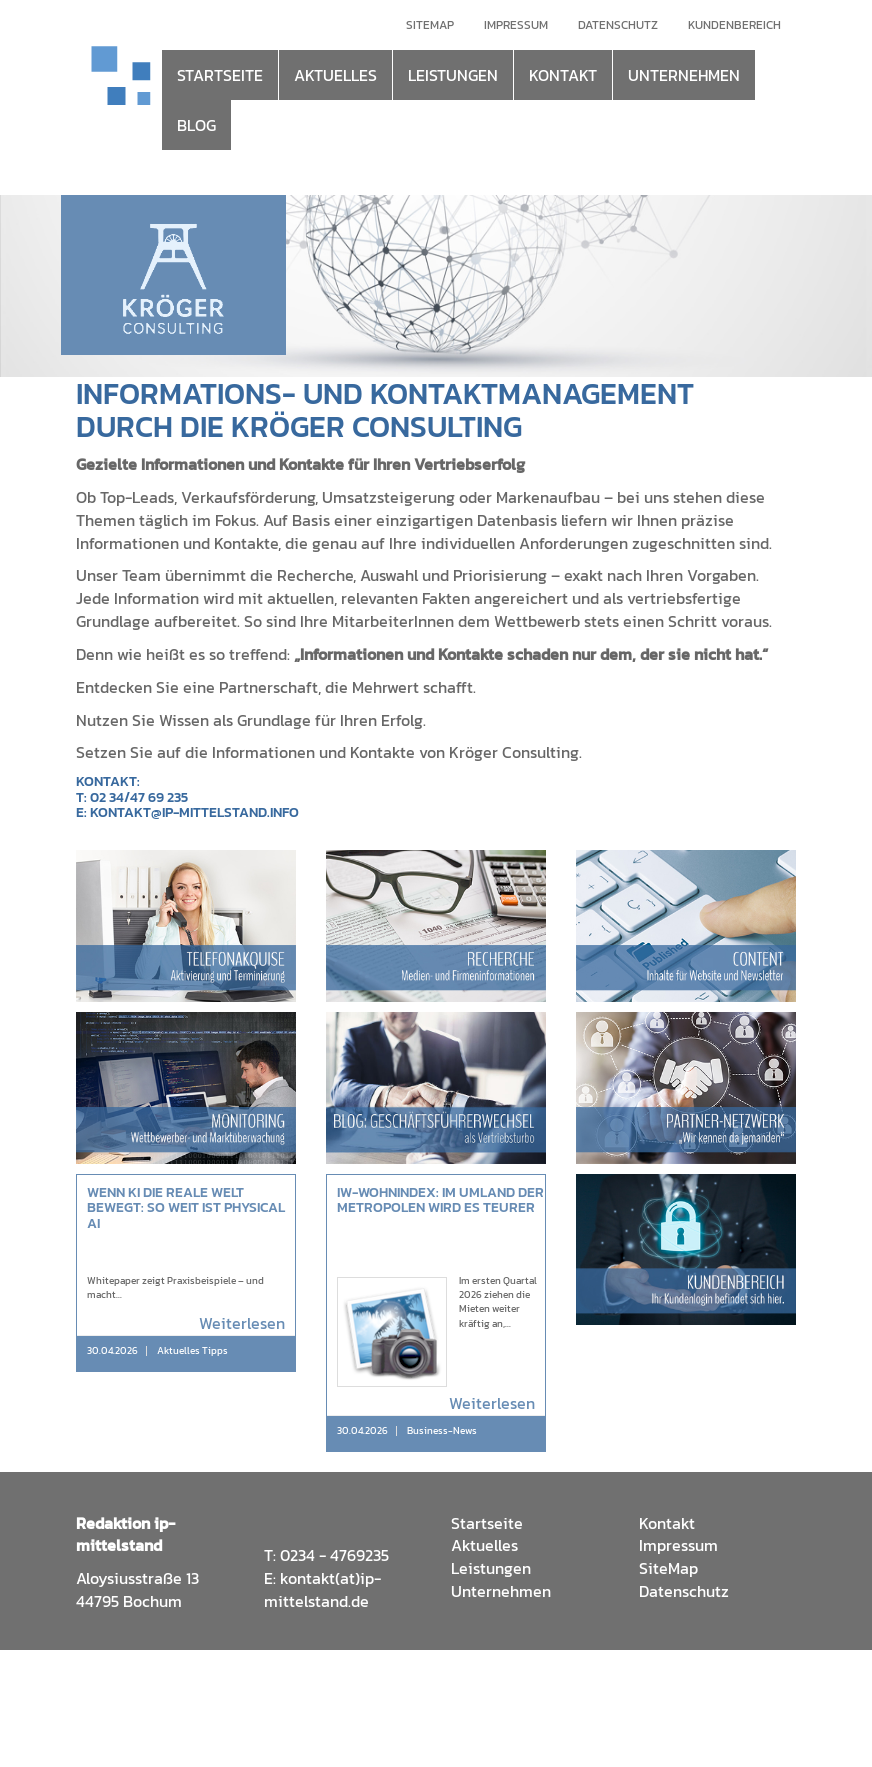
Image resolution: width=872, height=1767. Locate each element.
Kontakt (667, 1523)
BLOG (196, 125)
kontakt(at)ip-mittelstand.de (322, 1589)
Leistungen (491, 1568)
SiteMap (668, 1568)
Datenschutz (618, 25)
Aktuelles (484, 1545)
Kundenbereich (734, 25)
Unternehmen (501, 1591)
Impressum (516, 25)
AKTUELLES (335, 75)
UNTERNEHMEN (684, 75)
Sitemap (430, 25)
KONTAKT (563, 75)
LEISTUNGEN (453, 75)
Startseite (487, 1523)
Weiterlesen (242, 1323)
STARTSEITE (220, 75)
